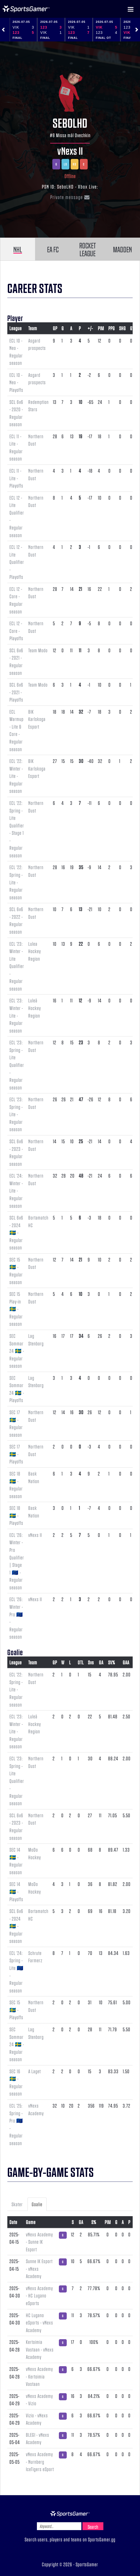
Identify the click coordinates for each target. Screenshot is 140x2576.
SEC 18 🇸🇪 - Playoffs (16, 1515)
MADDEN (122, 249)
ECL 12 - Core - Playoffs (16, 630)
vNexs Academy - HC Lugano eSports (39, 2295)
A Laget (34, 2071)
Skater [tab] (17, 2204)
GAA (126, 1662)
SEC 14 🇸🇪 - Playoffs (16, 1891)
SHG (122, 328)
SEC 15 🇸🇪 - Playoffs (16, 2009)
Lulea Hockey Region (34, 951)
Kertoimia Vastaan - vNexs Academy (40, 2349)
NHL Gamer (26, 9)
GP (55, 328)
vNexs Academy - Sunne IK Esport (39, 2241)
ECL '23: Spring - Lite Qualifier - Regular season (16, 1064)
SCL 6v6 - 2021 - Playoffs (16, 692)
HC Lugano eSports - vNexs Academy (39, 2322)
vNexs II (70, 150)
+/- (90, 328)
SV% (111, 1662)
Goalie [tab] (37, 2204)
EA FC (53, 249)
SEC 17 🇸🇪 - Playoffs (16, 1454)
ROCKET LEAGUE (87, 249)
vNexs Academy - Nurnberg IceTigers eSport (40, 2461)
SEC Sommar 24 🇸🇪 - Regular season (16, 1351)
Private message (70, 197)
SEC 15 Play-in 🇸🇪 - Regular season (16, 1309)
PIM (101, 328)
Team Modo (38, 650)
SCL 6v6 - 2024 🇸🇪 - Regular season (16, 1232)
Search (93, 2527)
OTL (81, 1662)
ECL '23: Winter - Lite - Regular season (16, 1015)
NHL (17, 249)
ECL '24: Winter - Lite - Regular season (16, 1190)
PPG (111, 328)
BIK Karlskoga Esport (37, 719)
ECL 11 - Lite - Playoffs (16, 478)
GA (101, 1662)
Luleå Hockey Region (34, 1007)
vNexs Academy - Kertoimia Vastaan (39, 2376)
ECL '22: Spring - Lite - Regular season (16, 882)
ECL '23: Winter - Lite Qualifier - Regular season (16, 966)
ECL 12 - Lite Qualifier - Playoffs (16, 562)
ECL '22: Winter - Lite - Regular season (16, 776)
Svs (91, 1662)
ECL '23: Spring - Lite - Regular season (16, 1114)
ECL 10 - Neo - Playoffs (16, 382)
